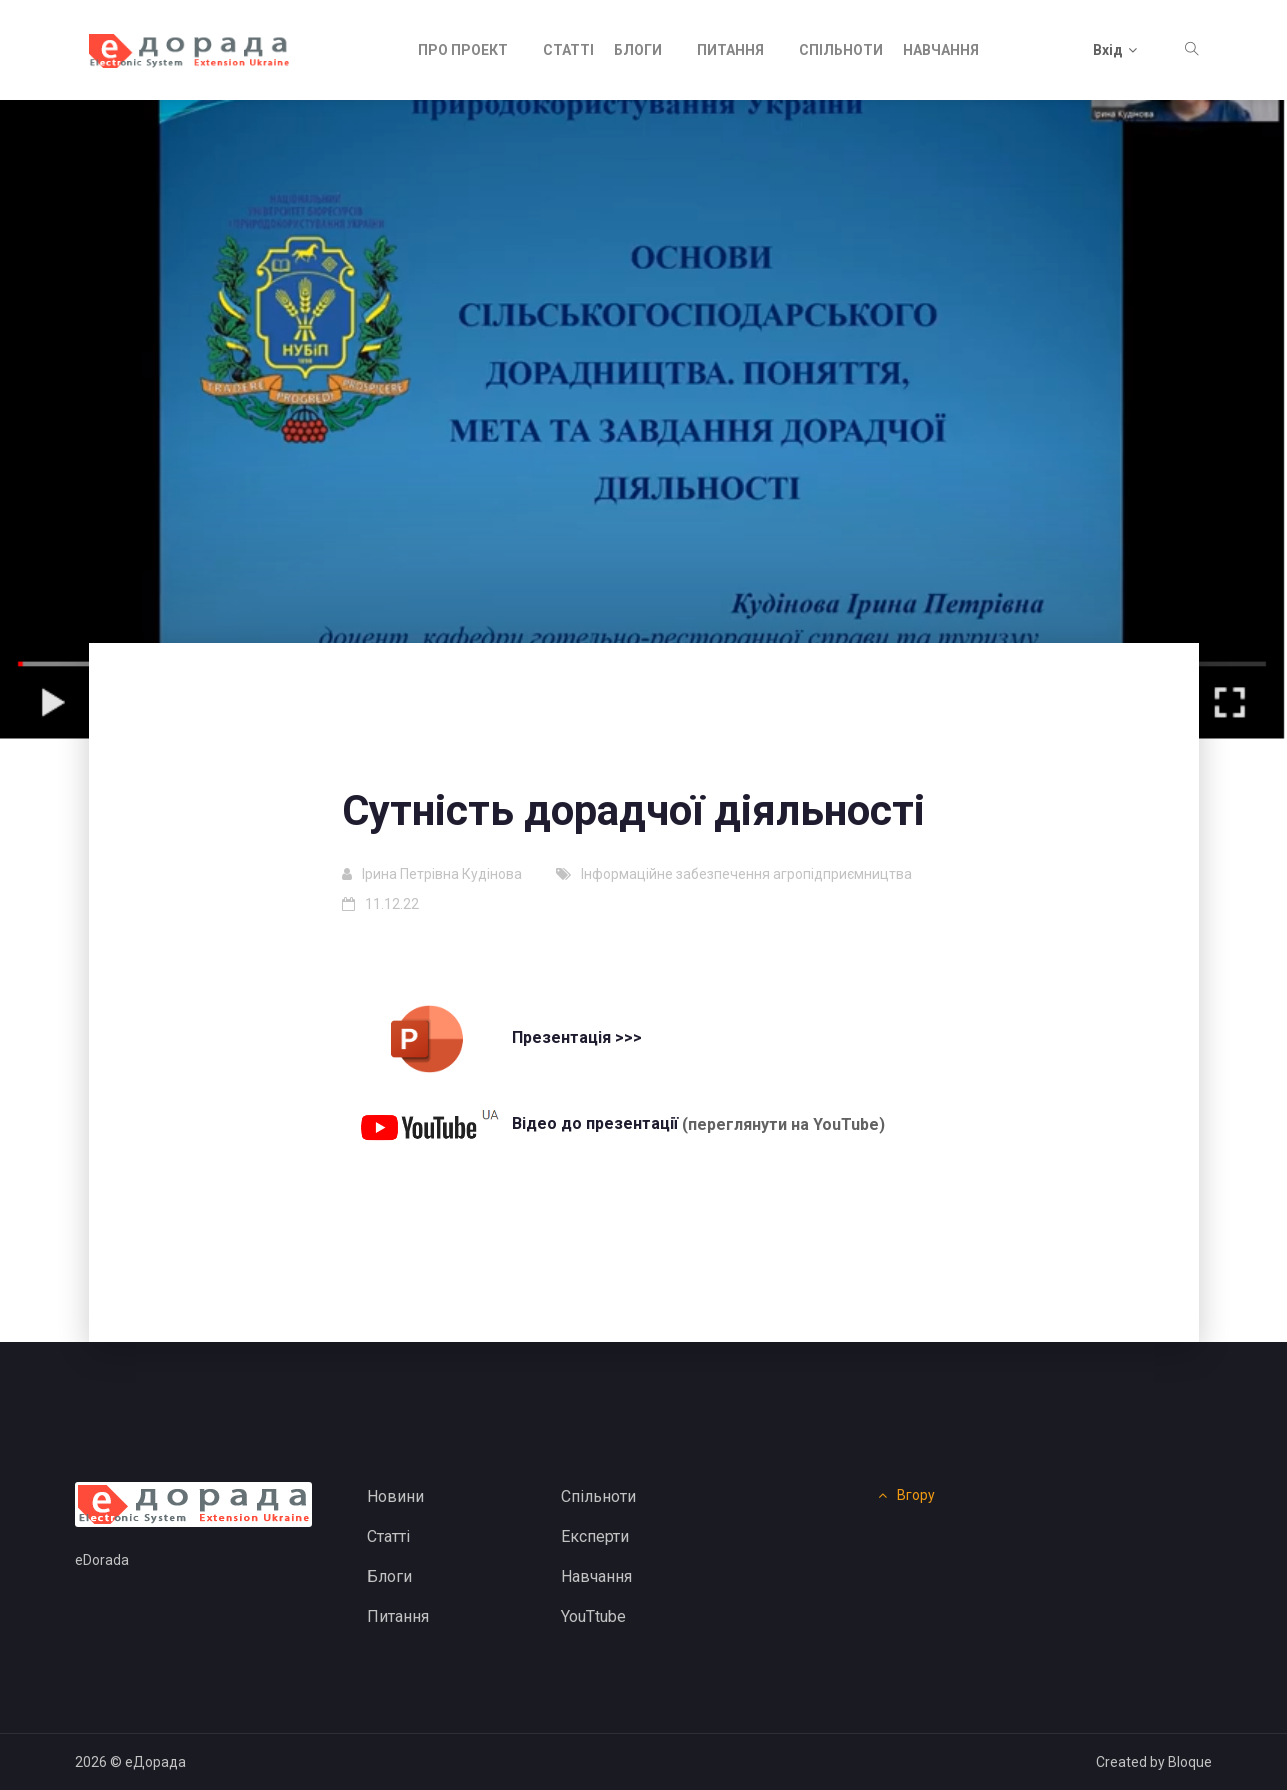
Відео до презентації (515, 1123)
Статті (568, 50)
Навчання (941, 50)
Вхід (1115, 50)
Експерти (595, 1536)
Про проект (463, 50)
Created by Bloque (1154, 1762)
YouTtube (593, 1616)
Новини (395, 1496)
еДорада (155, 1762)
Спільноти (841, 50)
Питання (730, 50)
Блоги (638, 50)
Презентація (481, 1037)
